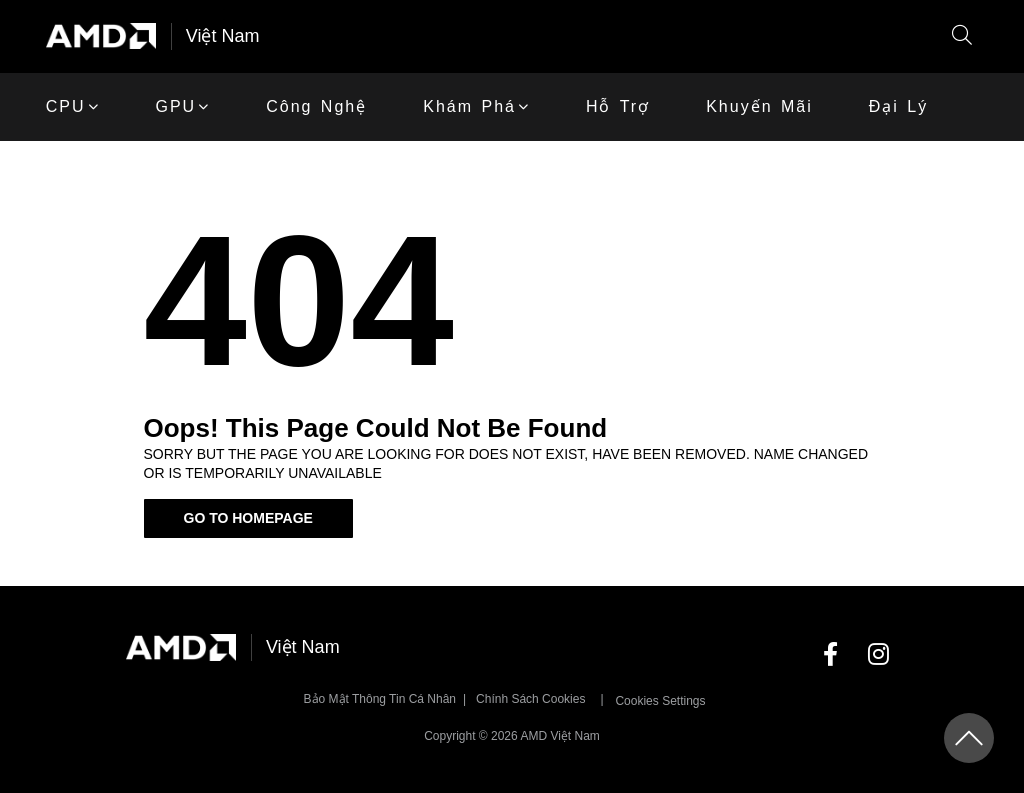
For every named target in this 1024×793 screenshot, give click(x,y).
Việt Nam (223, 36)
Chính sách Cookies (530, 699)
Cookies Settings (660, 701)
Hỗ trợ (618, 106)
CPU (66, 106)
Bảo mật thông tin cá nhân (379, 699)
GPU (176, 106)
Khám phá (469, 106)
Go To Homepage (248, 518)
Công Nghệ (316, 106)
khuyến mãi (759, 106)
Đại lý (898, 106)
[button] (962, 36)
